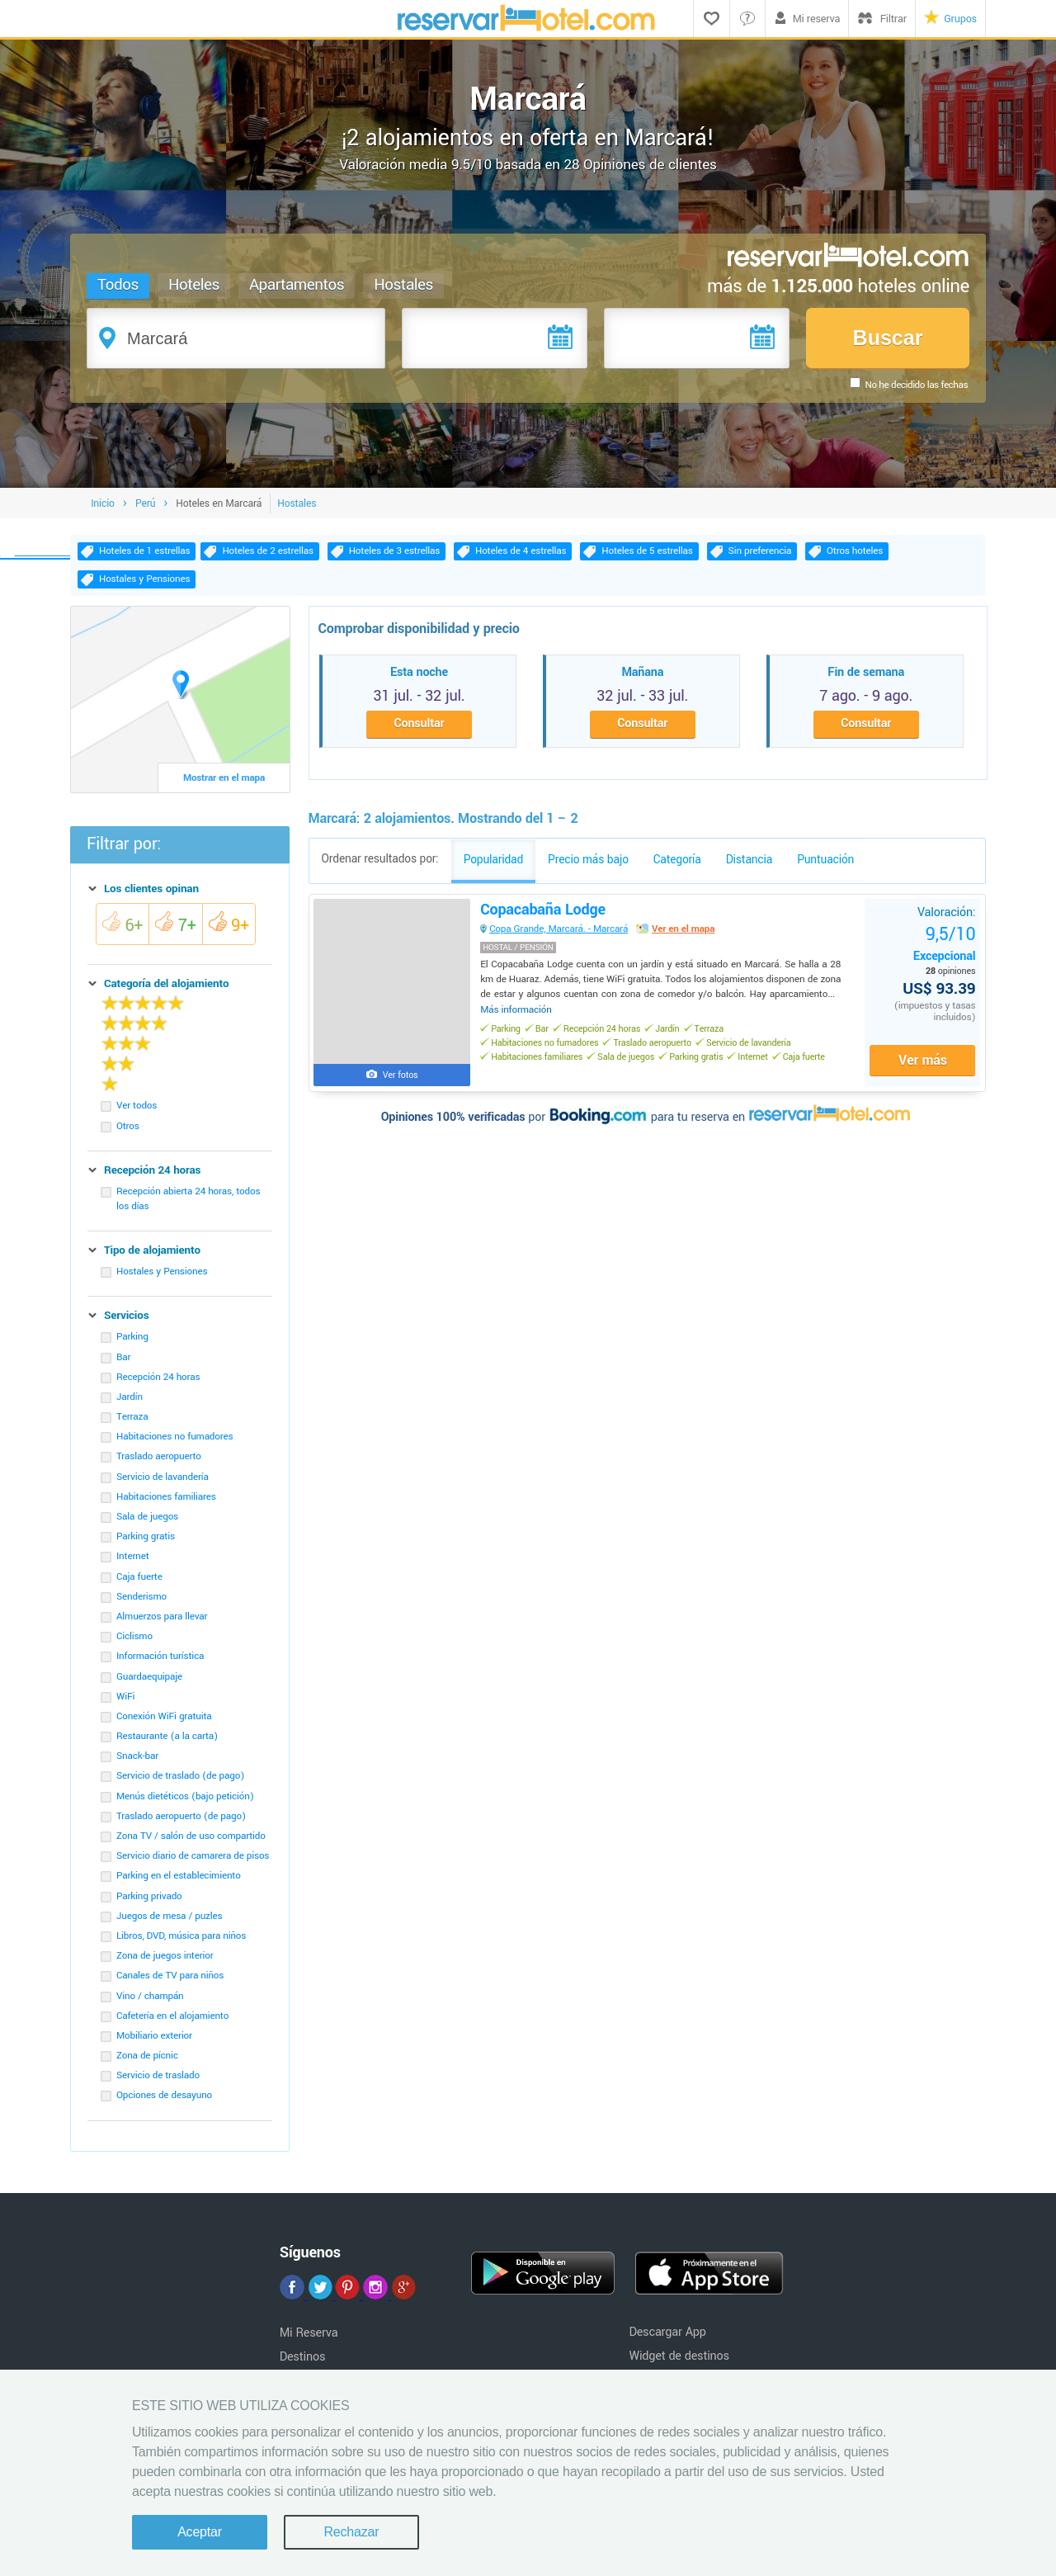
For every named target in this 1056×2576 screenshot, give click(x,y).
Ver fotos (403, 1083)
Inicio (103, 508)
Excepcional (941, 951)
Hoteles (194, 284)
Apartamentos (297, 284)
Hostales (404, 284)
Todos (118, 284)
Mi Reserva (309, 2338)
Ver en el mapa (686, 937)
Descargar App (667, 2338)
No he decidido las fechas (916, 385)
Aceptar (199, 2532)
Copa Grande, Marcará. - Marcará (562, 937)
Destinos (303, 2362)
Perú (145, 508)
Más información (519, 1018)
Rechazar (351, 2532)
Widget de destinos (679, 2361)
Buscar (887, 337)
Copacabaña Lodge (546, 918)
